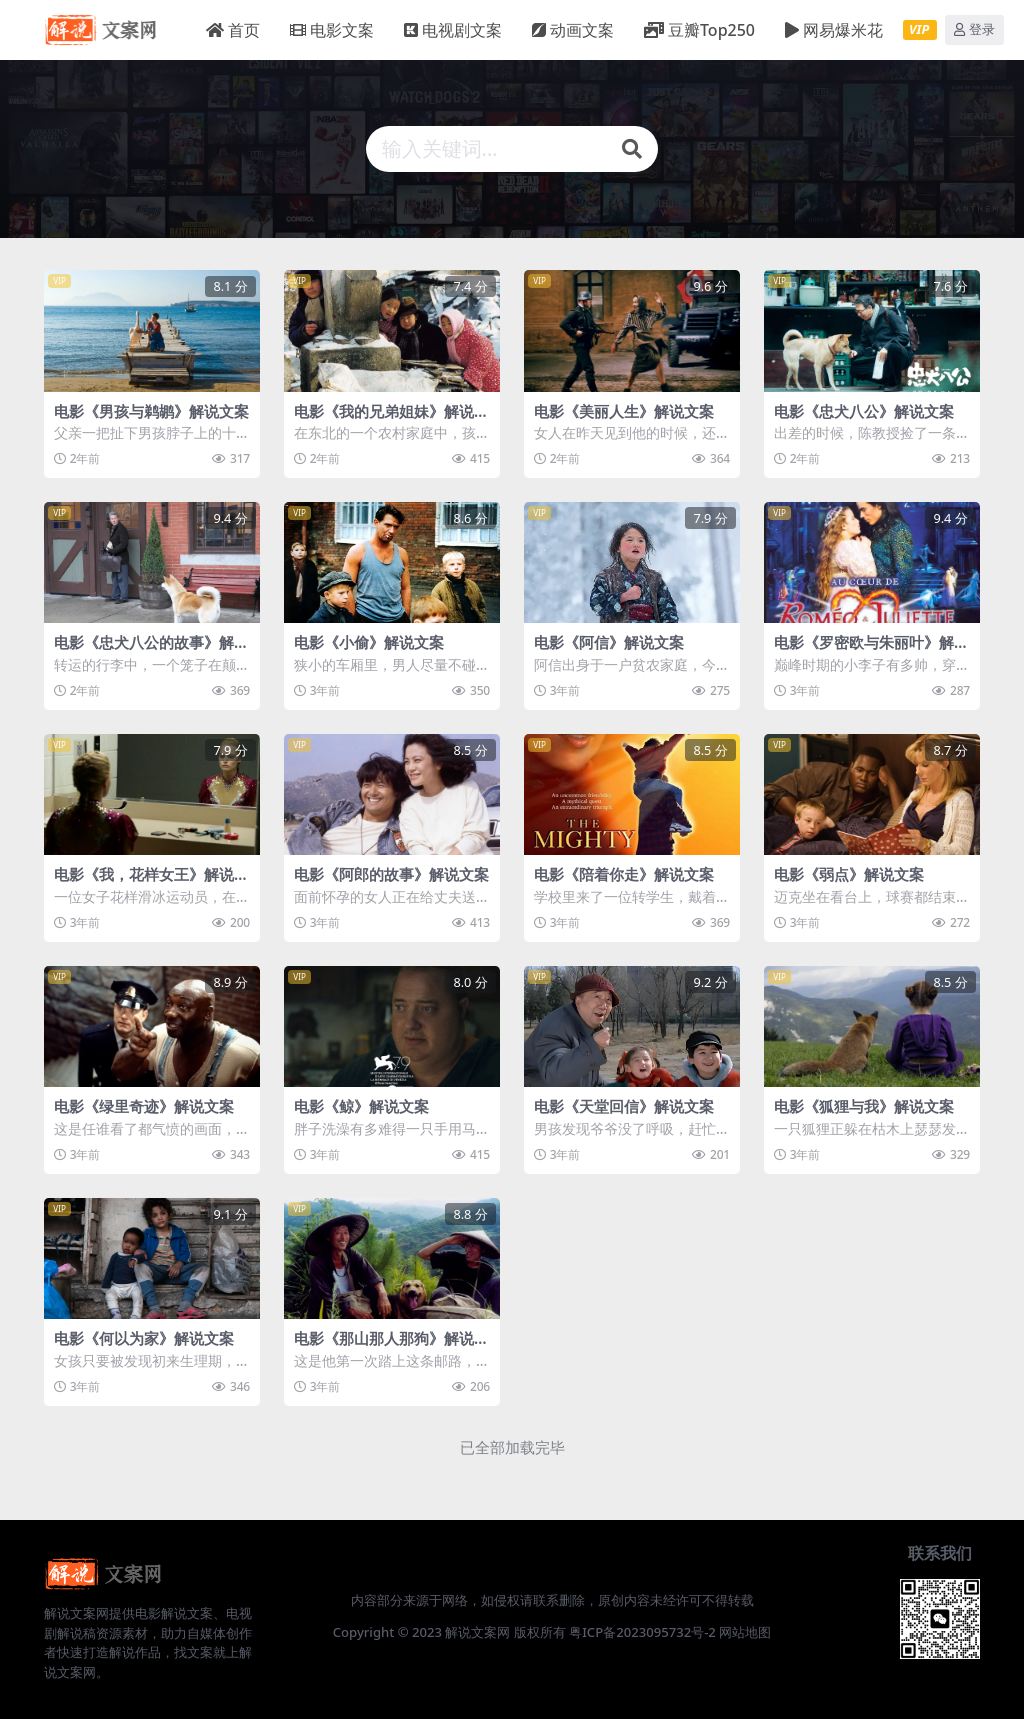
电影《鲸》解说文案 (361, 1104)
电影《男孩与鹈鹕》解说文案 (151, 411)
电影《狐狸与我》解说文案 (864, 1104)
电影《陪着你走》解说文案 (624, 873)
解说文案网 (477, 1629)
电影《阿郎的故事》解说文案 (391, 873)
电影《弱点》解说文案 (849, 873)
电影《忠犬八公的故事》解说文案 (151, 651)
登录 (974, 29)
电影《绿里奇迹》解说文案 (144, 1104)
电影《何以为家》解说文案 (144, 1335)
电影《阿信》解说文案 (609, 642)
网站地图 (745, 1629)
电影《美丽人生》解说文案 (624, 411)
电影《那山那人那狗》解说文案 (391, 1344)
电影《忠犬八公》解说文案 (864, 411)
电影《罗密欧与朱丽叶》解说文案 (871, 651)
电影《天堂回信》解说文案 (624, 1104)
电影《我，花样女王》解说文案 (151, 882)
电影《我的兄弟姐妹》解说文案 (391, 420)
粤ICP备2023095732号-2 (642, 1629)
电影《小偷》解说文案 (369, 642)
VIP (919, 29)
